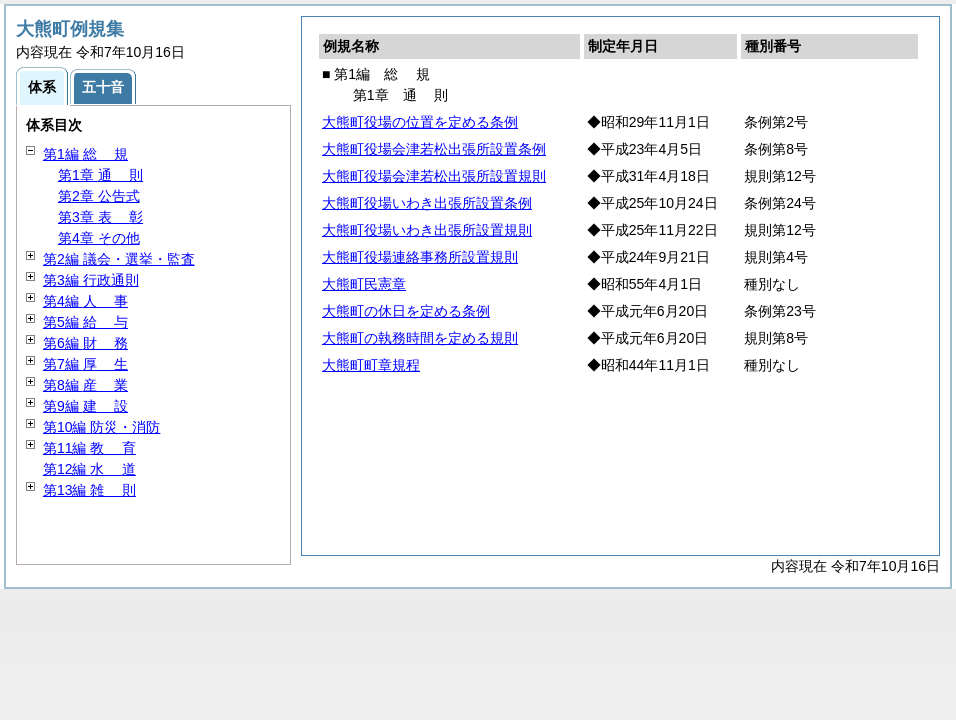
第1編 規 (85, 154)
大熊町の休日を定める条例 (406, 311)
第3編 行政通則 (91, 280)
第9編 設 (85, 406)
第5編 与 (85, 322)
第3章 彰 (100, 217)
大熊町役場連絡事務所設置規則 (420, 257)
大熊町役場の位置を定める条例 (420, 122)
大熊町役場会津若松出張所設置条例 (434, 149)
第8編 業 (85, 385)
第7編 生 (85, 364)
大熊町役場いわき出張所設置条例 (427, 203)
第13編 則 (89, 490)
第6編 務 (85, 343)
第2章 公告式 (99, 196)
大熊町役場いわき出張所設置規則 (427, 230)
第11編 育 (89, 448)
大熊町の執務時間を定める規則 (420, 338)
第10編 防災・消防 (101, 427)
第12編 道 (89, 469)
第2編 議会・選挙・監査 (119, 259)
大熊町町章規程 (371, 365)
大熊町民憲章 (364, 284)
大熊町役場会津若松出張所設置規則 (434, 176)
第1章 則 (100, 175)
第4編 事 (85, 301)
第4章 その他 (99, 238)
